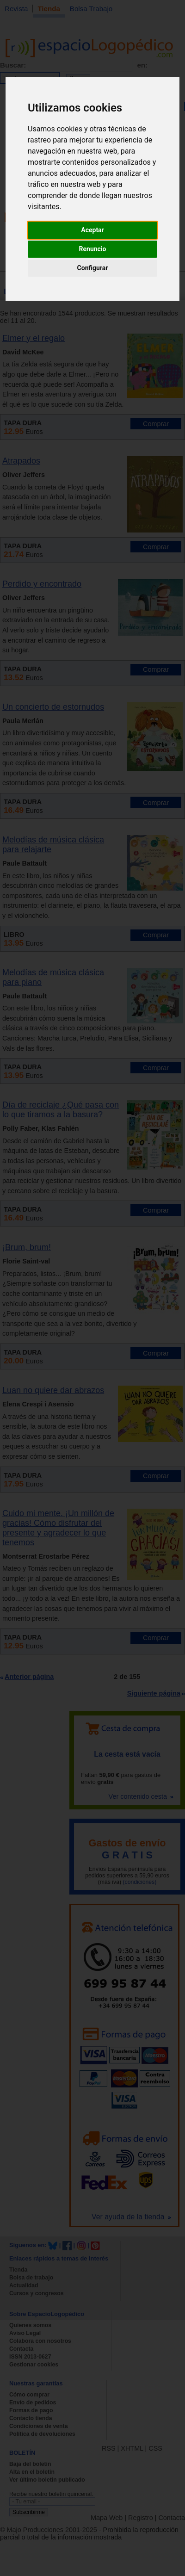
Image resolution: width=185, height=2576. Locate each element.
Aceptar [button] (92, 230)
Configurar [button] (92, 268)
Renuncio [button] (92, 249)
